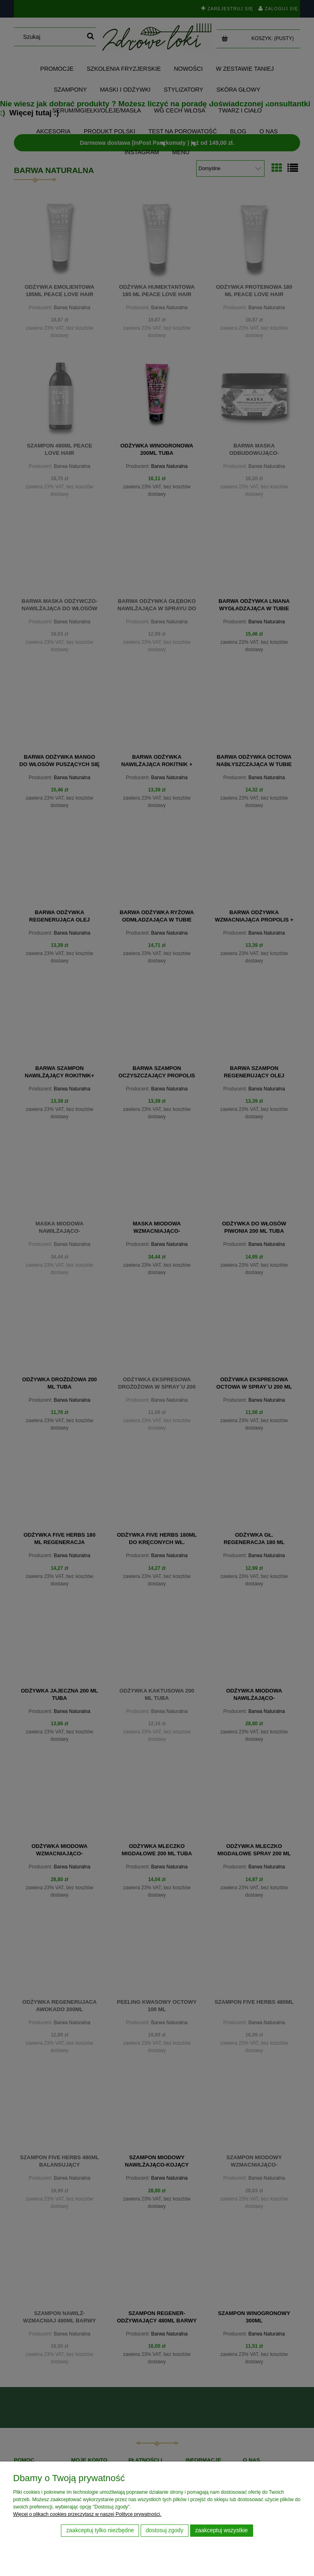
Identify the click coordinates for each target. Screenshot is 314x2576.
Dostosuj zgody (164, 2530)
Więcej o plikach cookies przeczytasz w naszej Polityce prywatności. (87, 2514)
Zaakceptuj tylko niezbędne (100, 2530)
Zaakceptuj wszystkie (221, 2530)
